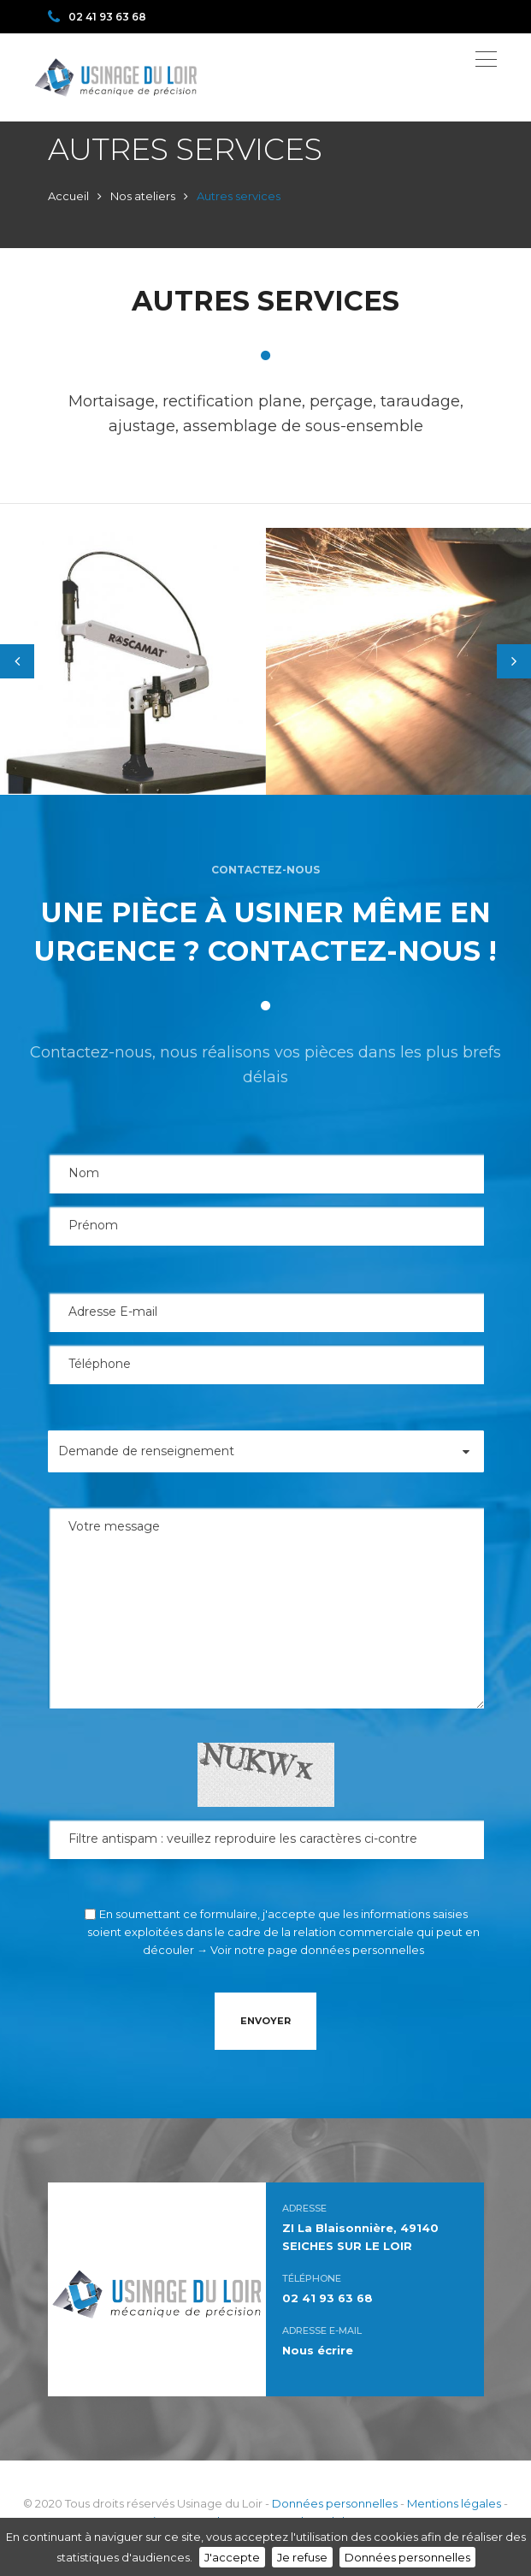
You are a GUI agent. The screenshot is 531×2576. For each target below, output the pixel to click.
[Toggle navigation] (486, 59)
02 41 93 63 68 (97, 16)
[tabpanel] (133, 661)
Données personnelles (335, 2503)
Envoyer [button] (265, 2021)
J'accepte (232, 2557)
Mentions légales (454, 2503)
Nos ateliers (142, 196)
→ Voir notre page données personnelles (310, 1950)
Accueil (68, 196)
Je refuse (302, 2557)
